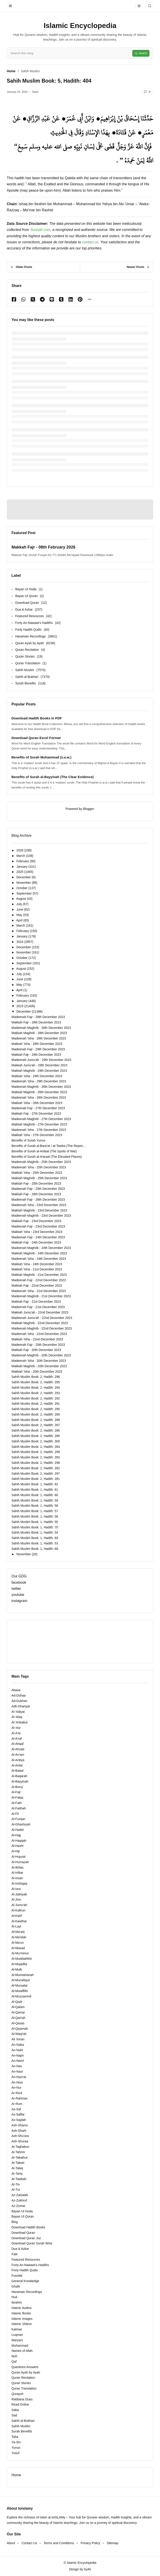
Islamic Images (21, 2318)
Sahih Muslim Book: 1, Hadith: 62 (34, 1484)
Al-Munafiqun (20, 1980)
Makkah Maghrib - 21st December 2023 (39, 1274)
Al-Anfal (17, 1765)
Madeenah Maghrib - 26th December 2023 (41, 1086)
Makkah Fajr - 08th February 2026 (43, 547)
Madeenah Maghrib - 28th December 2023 (41, 1028)
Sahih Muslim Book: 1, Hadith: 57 (34, 1511)
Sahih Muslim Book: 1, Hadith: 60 (34, 1495)
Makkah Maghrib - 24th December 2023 (39, 1253)
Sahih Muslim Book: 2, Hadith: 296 (35, 1377)
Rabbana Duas (21, 2399)
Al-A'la (15, 1733)
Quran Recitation (23, 2377)
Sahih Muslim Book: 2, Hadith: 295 (35, 1382)
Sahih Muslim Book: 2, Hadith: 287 (35, 1425)
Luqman (17, 2335)
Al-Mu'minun (20, 1953)
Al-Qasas (18, 2023)
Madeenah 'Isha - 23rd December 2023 (38, 1205)
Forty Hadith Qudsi (24, 2270)
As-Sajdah (18, 2120)
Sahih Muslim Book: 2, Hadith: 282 (35, 1468)
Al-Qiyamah (19, 2028)
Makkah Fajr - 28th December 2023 (36, 1022)
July (19, 904)
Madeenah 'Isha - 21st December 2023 (38, 1291)
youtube (17, 1595)
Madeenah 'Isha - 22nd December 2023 (39, 1334)
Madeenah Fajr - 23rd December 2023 (38, 1226)
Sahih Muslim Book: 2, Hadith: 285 (35, 1436)
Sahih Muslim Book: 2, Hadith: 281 (35, 1479)
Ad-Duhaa (18, 1695)
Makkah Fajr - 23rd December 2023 (36, 1221)
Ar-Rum (16, 2104)
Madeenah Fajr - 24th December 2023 (38, 1237)
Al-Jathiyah (19, 1894)
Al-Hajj (16, 1835)
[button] (89, 299)
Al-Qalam (18, 2007)
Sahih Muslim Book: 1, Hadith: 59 (34, 1500)
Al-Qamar (18, 2012)
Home (16, 2475)
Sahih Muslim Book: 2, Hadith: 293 (35, 1393)
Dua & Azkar (20, 2249)
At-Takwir (18, 2162)
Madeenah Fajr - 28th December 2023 (38, 1017)
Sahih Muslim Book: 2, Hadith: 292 (35, 1398)
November (23, 882)
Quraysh (17, 2394)
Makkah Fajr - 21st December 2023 (36, 1301)
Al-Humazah (20, 1862)
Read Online (20, 2404)
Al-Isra (15, 1889)
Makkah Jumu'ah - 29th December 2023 (39, 1065)
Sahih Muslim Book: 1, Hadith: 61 (34, 1489)
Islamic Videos (21, 2324)
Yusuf (15, 2453)
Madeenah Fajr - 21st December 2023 (38, 1307)
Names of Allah (22, 2351)
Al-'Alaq (16, 1717)
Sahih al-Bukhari (23, 2421)
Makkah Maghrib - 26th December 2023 (39, 1092)
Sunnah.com (40, 230)
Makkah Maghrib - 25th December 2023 (39, 1178)
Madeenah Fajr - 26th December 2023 (38, 1199)
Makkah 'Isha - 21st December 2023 (36, 1269)
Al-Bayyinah (19, 1781)
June (19, 909)
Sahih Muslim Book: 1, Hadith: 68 (34, 1549)
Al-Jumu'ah (19, 1905)
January (22, 866)
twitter (16, 1588)
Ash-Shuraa (19, 2141)
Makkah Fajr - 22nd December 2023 (36, 1285)
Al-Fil (15, 1814)
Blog (14, 2222)
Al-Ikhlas (17, 1867)
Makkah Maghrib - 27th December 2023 (39, 1124)
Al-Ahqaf (17, 1744)
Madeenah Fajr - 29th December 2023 (38, 1049)
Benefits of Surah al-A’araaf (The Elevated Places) (46, 1156)
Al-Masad (18, 1948)
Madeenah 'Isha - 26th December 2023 (38, 1097)
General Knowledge (25, 2281)
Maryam (17, 2340)
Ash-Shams (19, 2125)
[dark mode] (139, 5)
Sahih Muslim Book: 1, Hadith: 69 (34, 1538)
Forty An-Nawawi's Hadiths (30, 2265)
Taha (14, 2437)
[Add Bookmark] (33, 91)
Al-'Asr (16, 1728)
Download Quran (23, 2232)
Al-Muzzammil (21, 1996)
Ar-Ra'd (16, 2093)
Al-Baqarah (19, 1776)
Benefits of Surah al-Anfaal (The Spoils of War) (44, 1151)
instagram (19, 1601)
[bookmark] (149, 5)
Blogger (88, 809)
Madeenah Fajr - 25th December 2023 (38, 1188)
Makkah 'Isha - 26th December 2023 (36, 1103)
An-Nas (16, 2066)
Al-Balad (17, 1770)
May (19, 915)
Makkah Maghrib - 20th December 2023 (39, 1366)
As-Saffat (17, 2114)
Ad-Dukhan (19, 1701)
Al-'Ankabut (19, 1722)
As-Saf (16, 2109)
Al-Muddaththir (21, 1958)
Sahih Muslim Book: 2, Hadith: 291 (35, 1403)
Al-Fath (16, 1803)
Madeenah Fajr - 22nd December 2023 (38, 1280)
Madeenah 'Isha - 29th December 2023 (38, 1081)
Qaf (14, 2361)
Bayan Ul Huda (22, 2211)
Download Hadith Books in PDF (36, 718)
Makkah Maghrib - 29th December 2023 (39, 1070)
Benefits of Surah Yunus (28, 1140)
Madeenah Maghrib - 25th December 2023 (41, 1162)
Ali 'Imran (18, 2039)
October (22, 888)
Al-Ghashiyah (20, 1824)
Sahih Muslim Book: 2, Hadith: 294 (35, 1387)
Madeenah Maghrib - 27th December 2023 (41, 1119)
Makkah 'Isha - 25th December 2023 (36, 1172)
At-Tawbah (18, 2179)
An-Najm (17, 2055)
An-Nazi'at (18, 2077)
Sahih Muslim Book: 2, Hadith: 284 (35, 1446)
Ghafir (15, 2286)
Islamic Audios (21, 2308)
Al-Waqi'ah (19, 2034)
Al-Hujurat (18, 1856)
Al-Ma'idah (18, 1937)
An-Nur (16, 2087)
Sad (14, 2415)
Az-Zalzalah (19, 2195)
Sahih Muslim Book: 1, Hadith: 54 (34, 1532)
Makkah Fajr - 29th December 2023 (36, 1054)
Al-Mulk (16, 1969)
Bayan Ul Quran (22, 2216)
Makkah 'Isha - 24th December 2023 (36, 1264)
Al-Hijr (15, 1851)
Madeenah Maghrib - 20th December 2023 (41, 1355)
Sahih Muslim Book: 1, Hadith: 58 (34, 1505)
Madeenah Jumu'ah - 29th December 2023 (41, 1060)
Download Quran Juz (26, 2238)
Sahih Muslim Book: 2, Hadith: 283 (35, 1457)
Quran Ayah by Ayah (25, 2372)
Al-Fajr (16, 1792)
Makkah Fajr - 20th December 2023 (36, 1350)
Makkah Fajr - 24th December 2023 (36, 1242)
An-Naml (17, 2060)
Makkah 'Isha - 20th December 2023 (36, 1371)
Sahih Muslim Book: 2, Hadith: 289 (35, 1414)
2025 (19, 872)
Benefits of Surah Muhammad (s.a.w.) (41, 757)
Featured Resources (25, 2259)
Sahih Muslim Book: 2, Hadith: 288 (35, 1420)
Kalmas (16, 2329)
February (22, 861)
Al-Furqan (18, 1819)
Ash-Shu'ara (20, 2136)
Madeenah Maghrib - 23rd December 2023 (41, 1215)
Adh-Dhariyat (20, 1706)
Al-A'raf (16, 1738)
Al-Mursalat (19, 1985)
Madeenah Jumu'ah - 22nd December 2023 (41, 1318)
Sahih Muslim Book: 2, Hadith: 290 (35, 1409)
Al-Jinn (16, 1899)
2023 (19, 1006)
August (21, 898)
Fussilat (16, 2275)
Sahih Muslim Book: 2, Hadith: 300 (35, 1441)
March (20, 856)
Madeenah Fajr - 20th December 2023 (38, 1344)
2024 (19, 942)
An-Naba (17, 2044)
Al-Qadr (16, 2002)
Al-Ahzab (17, 1749)
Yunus (15, 2447)
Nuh (14, 2356)
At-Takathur (19, 2157)
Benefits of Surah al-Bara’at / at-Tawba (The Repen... (48, 1146)
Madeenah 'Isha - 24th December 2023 (38, 1258)
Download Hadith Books (28, 2227)
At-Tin (15, 2184)
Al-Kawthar (19, 1921)
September (24, 893)
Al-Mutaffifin (19, 1991)
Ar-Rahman (19, 2098)
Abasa (15, 1690)
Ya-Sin (16, 2442)
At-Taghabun (20, 2146)
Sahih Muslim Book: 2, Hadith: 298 (35, 1463)
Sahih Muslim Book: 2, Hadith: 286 (35, 1430)
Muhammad (19, 2345)
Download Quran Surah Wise (31, 2243)
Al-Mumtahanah (22, 1975)
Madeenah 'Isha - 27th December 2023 (38, 1130)
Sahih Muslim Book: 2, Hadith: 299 (35, 1452)
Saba (15, 2410)
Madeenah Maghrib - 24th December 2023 (41, 1248)
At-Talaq (17, 2168)
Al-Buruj (17, 1787)
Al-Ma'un (17, 1942)
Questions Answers (24, 2367)
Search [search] (141, 53)
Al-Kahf (16, 1916)
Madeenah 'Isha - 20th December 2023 (38, 1360)
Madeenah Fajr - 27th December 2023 (38, 1108)
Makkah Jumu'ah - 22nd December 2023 (39, 1312)
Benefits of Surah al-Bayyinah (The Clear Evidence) (52, 777)
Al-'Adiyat (18, 1711)
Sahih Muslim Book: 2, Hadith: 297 (35, 1473)
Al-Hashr (17, 1846)
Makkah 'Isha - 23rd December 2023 (36, 1232)
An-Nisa (17, 2082)
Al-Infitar (17, 1872)
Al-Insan (17, 1878)
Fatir (14, 2254)
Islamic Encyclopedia (80, 25)
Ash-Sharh (18, 2130)
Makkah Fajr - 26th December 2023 (36, 1194)
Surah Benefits (21, 2431)
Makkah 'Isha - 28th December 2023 (36, 1044)
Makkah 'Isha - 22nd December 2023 (37, 1339)
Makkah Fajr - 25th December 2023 (36, 1183)
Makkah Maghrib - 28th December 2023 (39, 1033)
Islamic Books (21, 2313)
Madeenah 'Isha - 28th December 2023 (38, 1038)
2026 (19, 850)
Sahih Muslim (20, 2426)
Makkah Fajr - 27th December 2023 (36, 1113)
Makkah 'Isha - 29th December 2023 (36, 1076)
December (23, 877)
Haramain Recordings (26, 2292)
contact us (90, 242)
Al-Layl (16, 1926)
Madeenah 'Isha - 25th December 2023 (38, 1167)
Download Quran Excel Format (36, 738)
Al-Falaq (17, 1797)
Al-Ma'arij (18, 1932)
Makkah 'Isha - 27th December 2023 (36, 1135)
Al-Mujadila (19, 1964)
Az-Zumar (18, 2206)
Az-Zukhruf (19, 2200)
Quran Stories (21, 2383)
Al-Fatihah (18, 1808)
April (19, 920)
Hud (14, 2297)
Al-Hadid (17, 1830)
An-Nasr (17, 2071)
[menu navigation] (10, 5)
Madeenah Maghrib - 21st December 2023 (41, 1296)
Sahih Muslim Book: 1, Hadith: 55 (34, 1522)
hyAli (87, 2569)
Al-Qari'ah (18, 2018)
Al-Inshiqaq (19, 1883)
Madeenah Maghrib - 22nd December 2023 (41, 1328)
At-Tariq (16, 2173)
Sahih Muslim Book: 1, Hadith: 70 (34, 1527)
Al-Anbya (17, 1760)
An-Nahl (17, 2050)
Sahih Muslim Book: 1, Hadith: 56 (34, 1516)
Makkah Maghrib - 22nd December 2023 (39, 1323)
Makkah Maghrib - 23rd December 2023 (39, 1210)
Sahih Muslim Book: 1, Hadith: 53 (34, 1543)
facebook (18, 1582)
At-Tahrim (18, 2152)
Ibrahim (16, 2302)
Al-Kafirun (18, 1910)
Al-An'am (17, 1754)
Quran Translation (23, 2388)
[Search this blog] (70, 53)
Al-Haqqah (18, 1840)
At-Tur (15, 2189)
